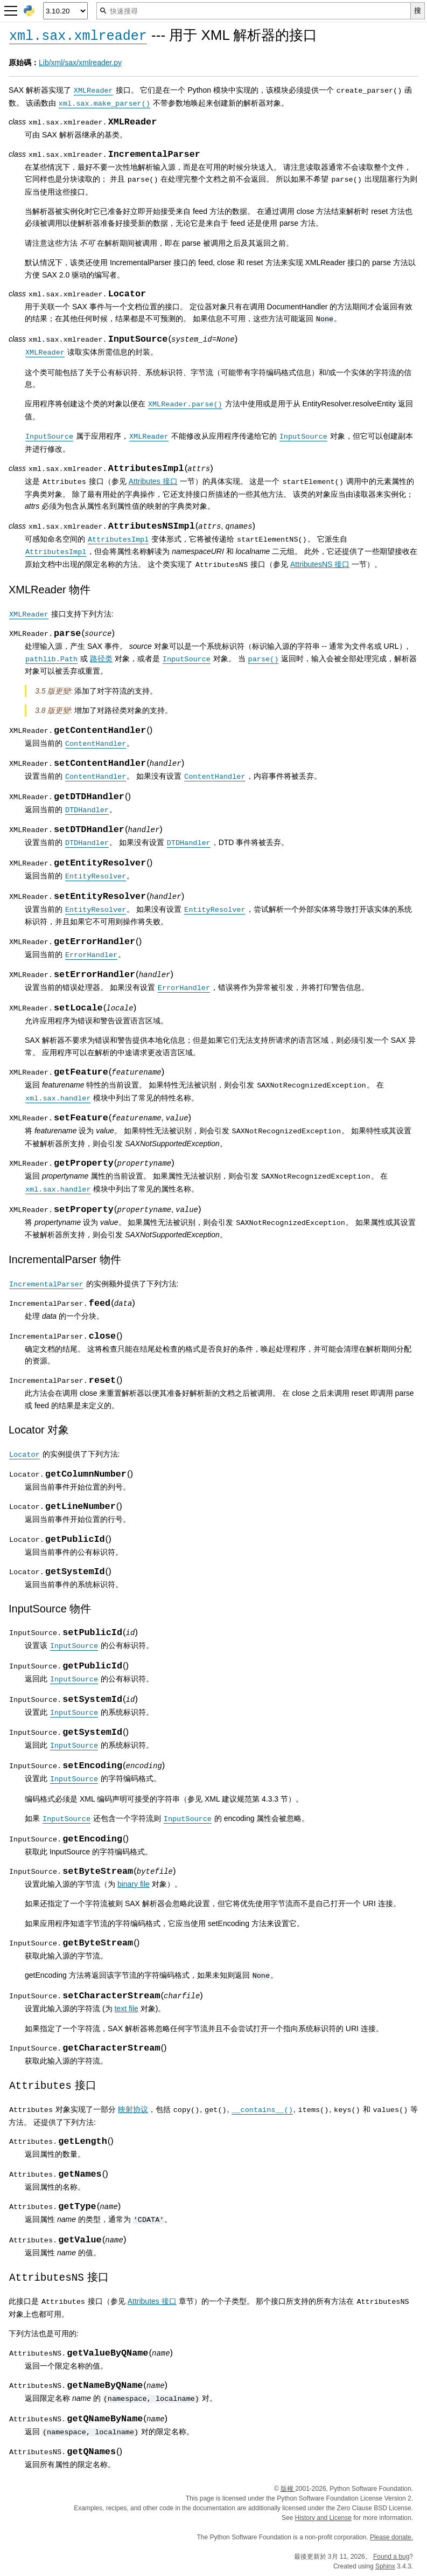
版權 (288, 2488)
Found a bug (391, 2556)
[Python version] (65, 10)
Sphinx (385, 2566)
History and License (323, 2518)
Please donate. (391, 2537)
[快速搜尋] (253, 11)
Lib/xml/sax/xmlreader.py (80, 62)
